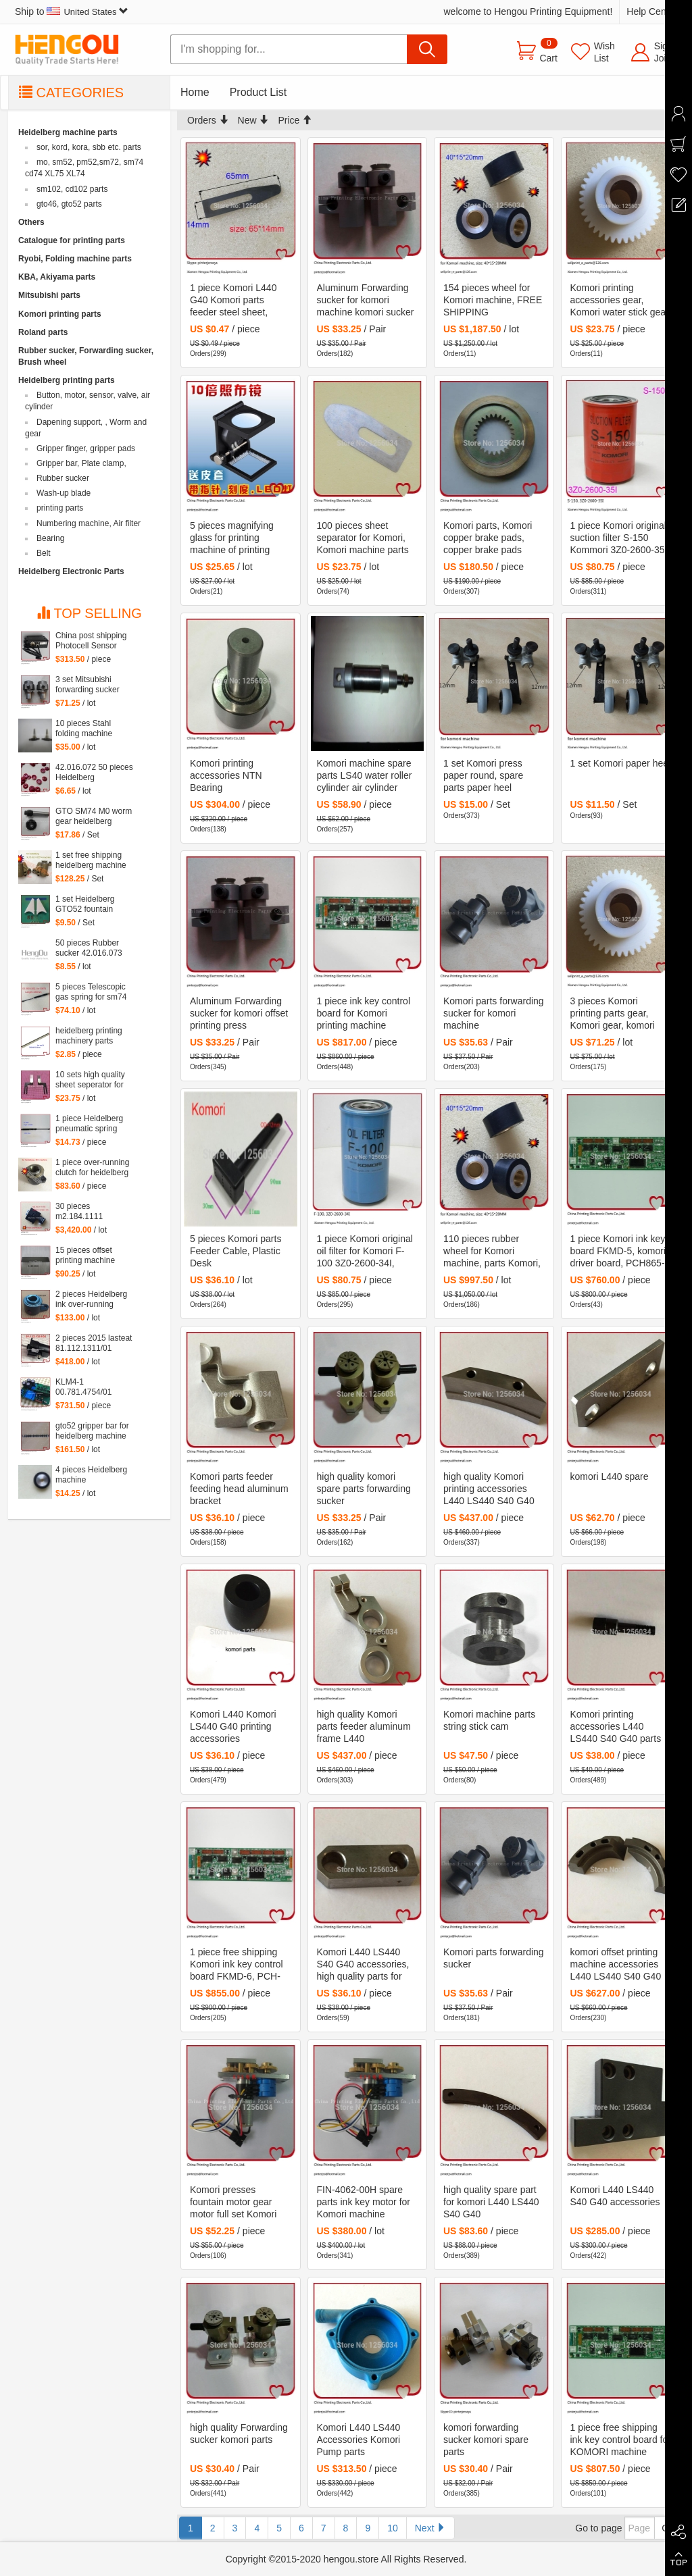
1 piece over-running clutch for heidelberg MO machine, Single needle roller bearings (92, 1168)
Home (194, 92)
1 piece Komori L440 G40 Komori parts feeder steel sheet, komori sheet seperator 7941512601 (238, 300)
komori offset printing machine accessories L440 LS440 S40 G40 (616, 1964)
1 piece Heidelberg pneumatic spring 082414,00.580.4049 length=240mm (92, 1124)
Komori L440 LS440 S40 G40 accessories (615, 2195)
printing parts (59, 508)
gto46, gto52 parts (69, 204)
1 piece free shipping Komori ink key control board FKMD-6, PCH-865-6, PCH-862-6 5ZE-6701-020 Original (240, 1965)
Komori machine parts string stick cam (489, 1720)
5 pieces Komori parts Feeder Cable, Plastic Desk (235, 1250)
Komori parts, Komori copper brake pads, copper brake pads (487, 537)
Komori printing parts (59, 314)
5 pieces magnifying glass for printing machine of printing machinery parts (232, 538)
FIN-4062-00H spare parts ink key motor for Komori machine (364, 2201)
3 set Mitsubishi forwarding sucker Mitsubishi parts (87, 685)
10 (392, 2528)
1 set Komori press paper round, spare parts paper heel (483, 775)
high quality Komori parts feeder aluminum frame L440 (364, 1726)
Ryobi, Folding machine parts (75, 258)
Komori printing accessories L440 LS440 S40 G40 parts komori (616, 1727)
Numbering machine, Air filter (88, 523)
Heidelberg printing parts (66, 380)
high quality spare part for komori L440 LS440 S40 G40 (491, 2201)
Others (31, 222)
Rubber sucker (62, 478)
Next (431, 2528)
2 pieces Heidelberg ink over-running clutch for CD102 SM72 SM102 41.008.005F (91, 1299)
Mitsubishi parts (49, 295)
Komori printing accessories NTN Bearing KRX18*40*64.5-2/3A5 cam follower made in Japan (237, 776)
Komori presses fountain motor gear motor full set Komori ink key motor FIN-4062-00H (233, 2202)
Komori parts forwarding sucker (493, 1958)
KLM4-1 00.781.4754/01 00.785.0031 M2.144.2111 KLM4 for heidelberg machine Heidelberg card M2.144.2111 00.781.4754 (91, 1387)
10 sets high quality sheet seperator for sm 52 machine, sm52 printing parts (90, 1080)
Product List (258, 92)
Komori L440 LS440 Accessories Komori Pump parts (359, 2439)
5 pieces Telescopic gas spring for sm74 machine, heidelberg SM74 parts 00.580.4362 (91, 992)
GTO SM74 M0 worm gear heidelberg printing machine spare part (93, 816)
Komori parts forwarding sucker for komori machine (493, 1013)
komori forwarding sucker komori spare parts (485, 2439)
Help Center (651, 11)
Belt (43, 553)
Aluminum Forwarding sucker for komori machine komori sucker (365, 299)
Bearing (50, 538)
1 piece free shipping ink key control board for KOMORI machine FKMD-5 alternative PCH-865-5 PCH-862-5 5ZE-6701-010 (620, 2440)
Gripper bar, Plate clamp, (81, 463)
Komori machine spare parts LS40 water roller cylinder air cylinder (364, 775)
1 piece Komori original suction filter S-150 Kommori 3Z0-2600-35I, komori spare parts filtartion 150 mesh (620, 538)
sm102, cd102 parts (71, 189)
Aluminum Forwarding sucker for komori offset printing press (239, 1013)
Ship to (71, 11)
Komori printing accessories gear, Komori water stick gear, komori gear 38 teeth (620, 300)
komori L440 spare (609, 1476)
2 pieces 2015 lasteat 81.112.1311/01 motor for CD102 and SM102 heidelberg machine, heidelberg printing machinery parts (93, 1343)
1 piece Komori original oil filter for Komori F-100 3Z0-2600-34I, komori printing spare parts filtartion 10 (365, 1251)
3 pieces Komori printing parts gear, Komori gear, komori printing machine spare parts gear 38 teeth (618, 1014)
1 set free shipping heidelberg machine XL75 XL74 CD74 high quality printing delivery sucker (90, 860)
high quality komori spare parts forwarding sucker (364, 1488)
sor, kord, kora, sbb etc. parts (88, 147)
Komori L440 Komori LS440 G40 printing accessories (233, 1726)
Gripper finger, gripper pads (85, 448)
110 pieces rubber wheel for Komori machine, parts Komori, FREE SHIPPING (492, 1251)
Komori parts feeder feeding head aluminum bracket (239, 1488)
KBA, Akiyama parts (56, 277)
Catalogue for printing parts (71, 240)
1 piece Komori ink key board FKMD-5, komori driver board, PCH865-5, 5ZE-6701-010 (618, 1251)
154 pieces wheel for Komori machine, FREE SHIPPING (492, 299)
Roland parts (43, 332)
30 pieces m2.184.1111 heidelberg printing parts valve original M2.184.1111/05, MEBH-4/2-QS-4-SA (91, 1212)
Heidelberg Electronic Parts (71, 571)
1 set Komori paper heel (620, 763)
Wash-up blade (63, 493)
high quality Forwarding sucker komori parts (239, 2433)
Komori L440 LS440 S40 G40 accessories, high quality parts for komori (363, 1965)
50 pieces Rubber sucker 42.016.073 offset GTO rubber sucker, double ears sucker (90, 948)
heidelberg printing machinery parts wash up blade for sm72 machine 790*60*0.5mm (88, 1036)
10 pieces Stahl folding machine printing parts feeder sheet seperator (91, 729)
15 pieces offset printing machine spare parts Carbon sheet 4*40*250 (90, 1255)
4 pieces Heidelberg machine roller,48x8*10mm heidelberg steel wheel (91, 1475)
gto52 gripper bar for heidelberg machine (92, 1431)
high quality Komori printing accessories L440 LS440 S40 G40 (489, 1488)
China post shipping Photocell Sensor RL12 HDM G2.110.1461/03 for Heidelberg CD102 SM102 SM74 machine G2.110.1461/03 (90, 641)
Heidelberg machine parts (68, 132)
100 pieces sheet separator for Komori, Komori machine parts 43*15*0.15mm (363, 538)
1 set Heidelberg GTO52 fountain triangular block (84, 904)
